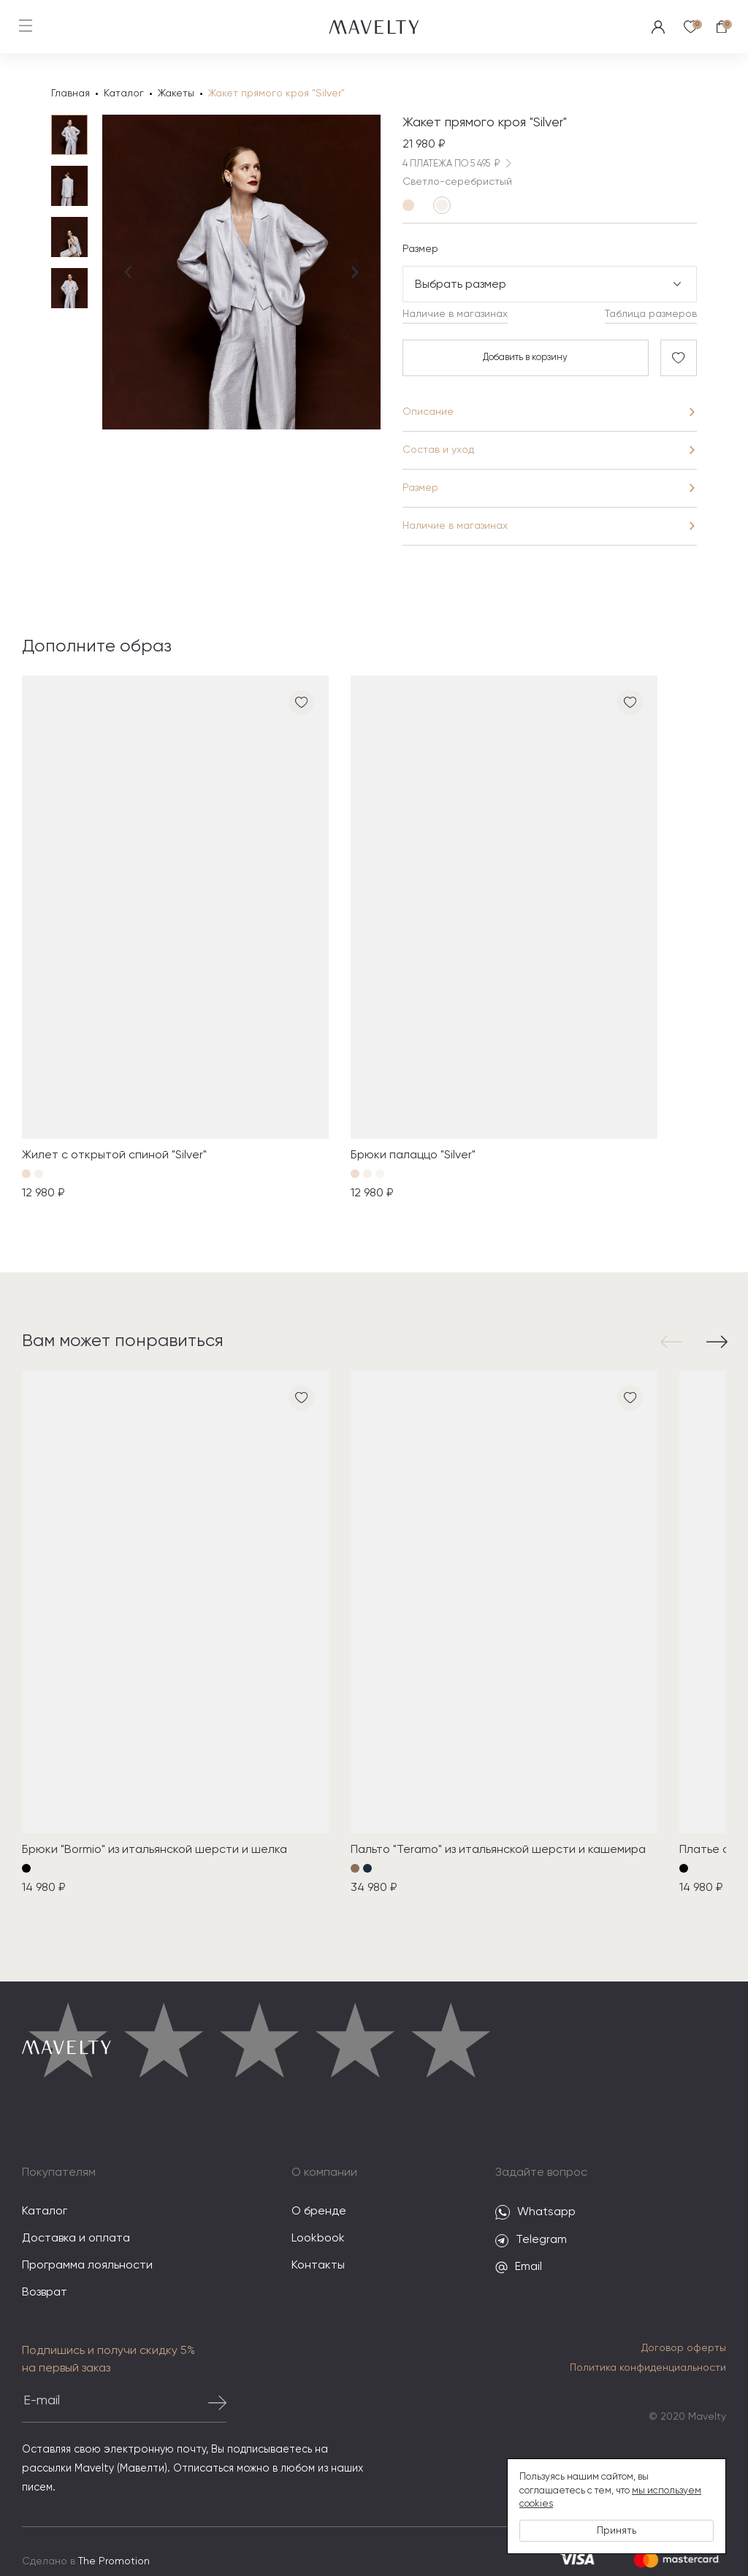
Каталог (124, 93)
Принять (616, 2531)
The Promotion (114, 2563)
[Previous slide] (127, 323)
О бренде (318, 2213)
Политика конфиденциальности (648, 2369)
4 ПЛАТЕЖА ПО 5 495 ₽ (459, 164)
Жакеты (176, 93)
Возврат (44, 2294)
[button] (674, 1343)
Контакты (318, 2267)
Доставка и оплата (76, 2240)
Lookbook (318, 2240)
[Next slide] (355, 323)
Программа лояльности (87, 2267)
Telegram (531, 2242)
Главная (70, 93)
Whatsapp (535, 2214)
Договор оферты (683, 2349)
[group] (175, 940)
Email (518, 2269)
